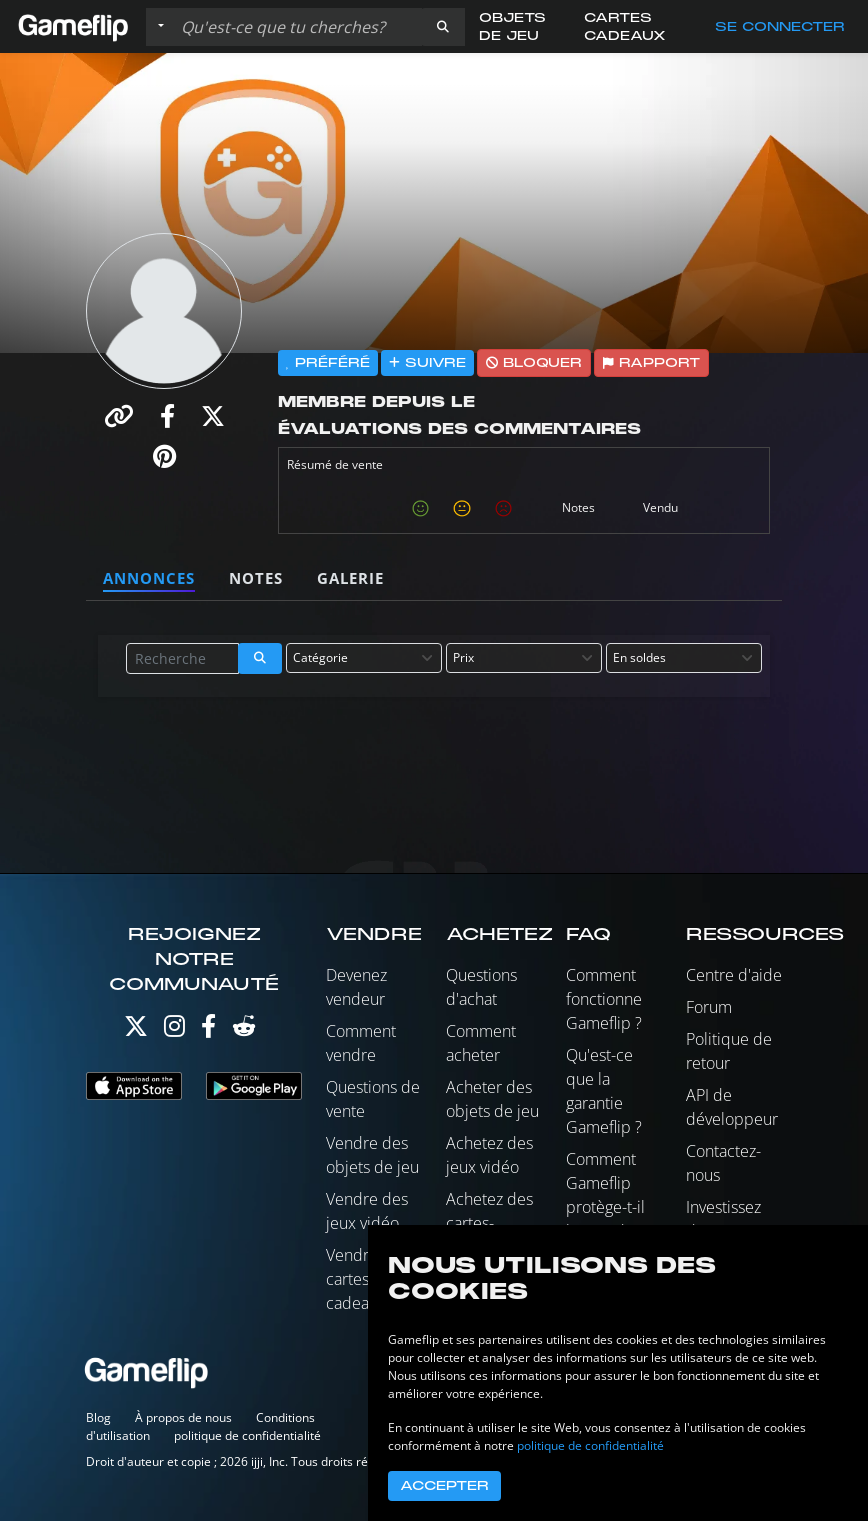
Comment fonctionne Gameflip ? (604, 999)
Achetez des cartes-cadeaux (489, 1223)
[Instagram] (174, 1030)
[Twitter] (136, 1030)
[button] (443, 27)
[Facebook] (208, 1030)
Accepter (444, 1486)
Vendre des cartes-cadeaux (367, 1279)
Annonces (149, 578)
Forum (709, 1007)
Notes (256, 578)
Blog (98, 1417)
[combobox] (364, 658)
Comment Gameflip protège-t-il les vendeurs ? (611, 1207)
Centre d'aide (734, 975)
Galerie (350, 578)
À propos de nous (183, 1417)
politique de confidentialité (247, 1435)
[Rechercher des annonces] (297, 27)
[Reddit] (244, 1030)
